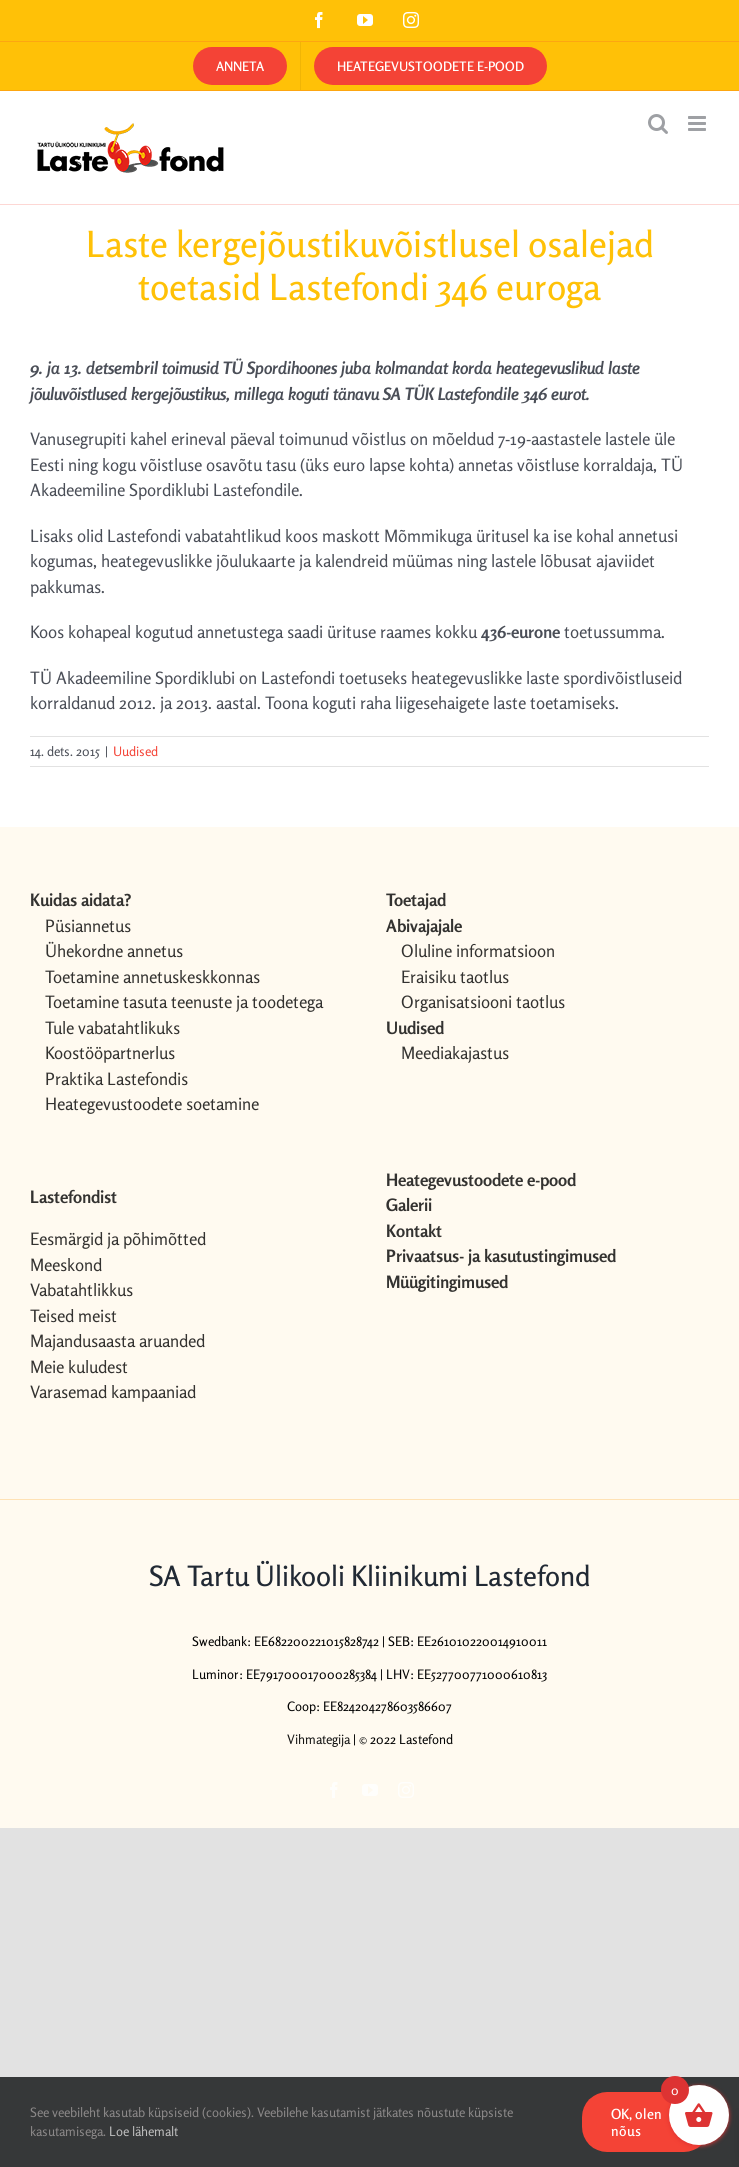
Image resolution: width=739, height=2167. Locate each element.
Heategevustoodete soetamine (152, 1103)
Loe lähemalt (143, 2131)
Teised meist (73, 1315)
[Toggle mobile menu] (698, 123)
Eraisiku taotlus (455, 976)
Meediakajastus (455, 1052)
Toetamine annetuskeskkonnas (152, 976)
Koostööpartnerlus (110, 1052)
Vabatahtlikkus (81, 1289)
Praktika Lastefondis (116, 1078)
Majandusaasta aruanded (117, 1340)
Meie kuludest (79, 1366)
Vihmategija (318, 1739)
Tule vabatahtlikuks (112, 1027)
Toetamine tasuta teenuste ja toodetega (184, 1001)
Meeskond (66, 1264)
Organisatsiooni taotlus (483, 1001)
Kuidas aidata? (80, 899)
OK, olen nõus (636, 2122)
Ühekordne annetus (114, 950)
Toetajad (416, 899)
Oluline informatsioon (478, 950)
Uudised (135, 751)
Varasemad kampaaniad (113, 1391)
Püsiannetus (88, 925)
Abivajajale (424, 925)
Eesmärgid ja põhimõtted (118, 1238)
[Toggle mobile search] (658, 123)
